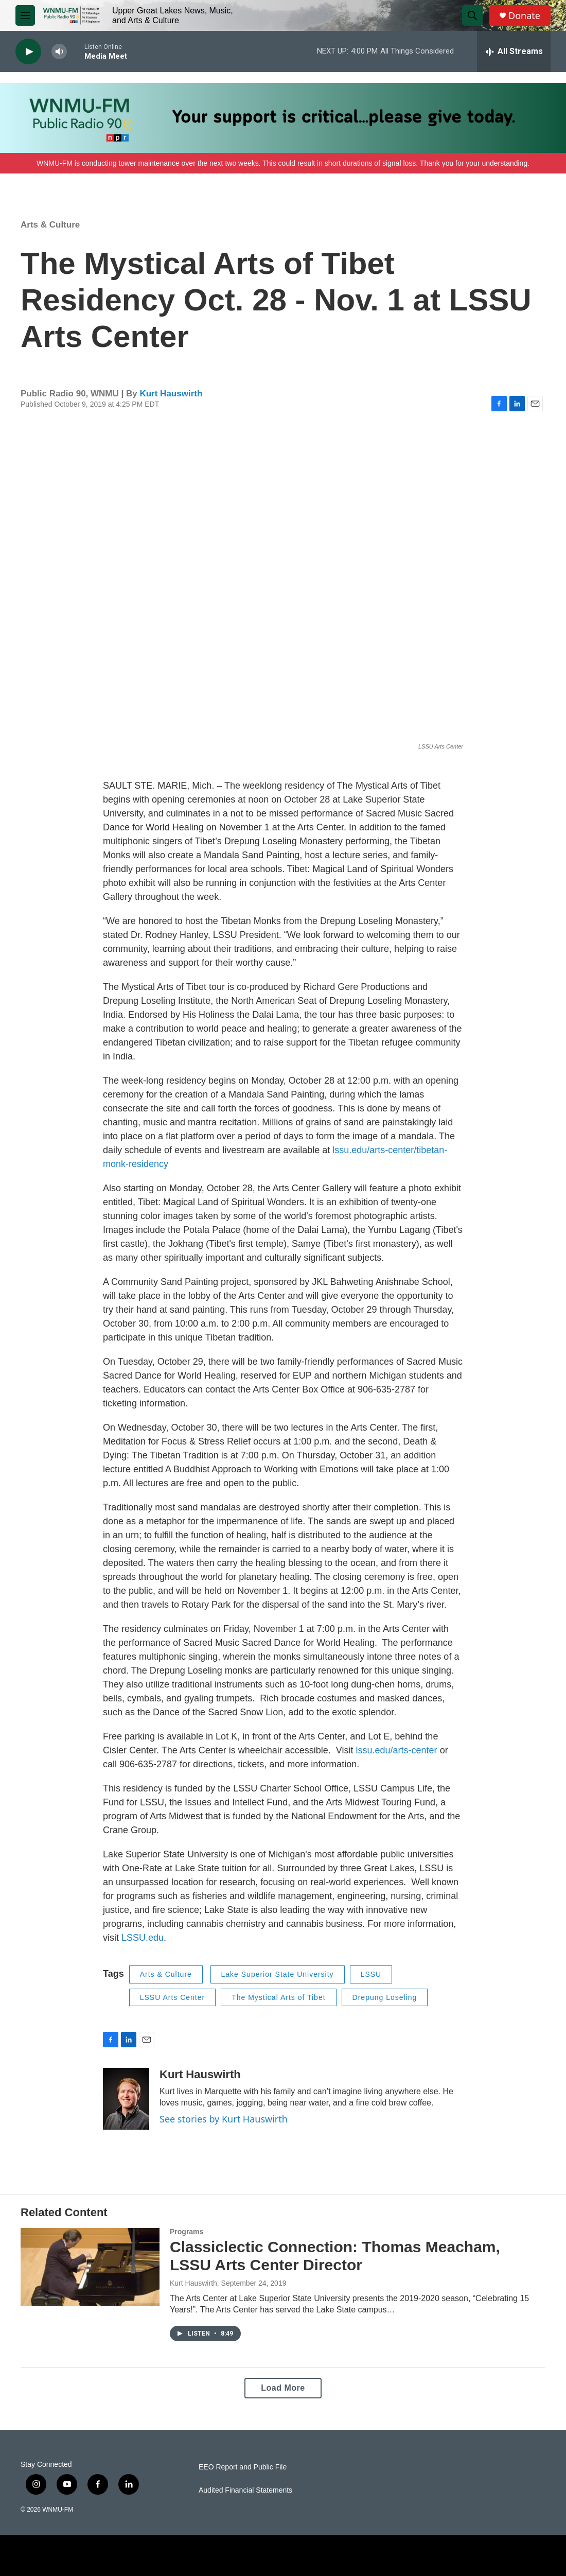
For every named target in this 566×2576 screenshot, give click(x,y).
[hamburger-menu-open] (25, 15)
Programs (186, 2231)
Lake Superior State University (277, 1974)
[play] (28, 52)
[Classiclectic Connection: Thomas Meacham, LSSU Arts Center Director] (90, 2266)
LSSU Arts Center (172, 1997)
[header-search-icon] (472, 15)
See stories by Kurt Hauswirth (224, 2119)
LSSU (371, 1974)
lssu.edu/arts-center (396, 1750)
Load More (283, 2387)
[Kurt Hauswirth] (126, 2099)
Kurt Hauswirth (170, 393)
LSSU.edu (142, 1938)
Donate (524, 15)
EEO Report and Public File (243, 2467)
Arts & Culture (50, 225)
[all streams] (514, 51)
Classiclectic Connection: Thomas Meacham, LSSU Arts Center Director (335, 2255)
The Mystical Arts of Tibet (278, 1997)
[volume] (59, 51)
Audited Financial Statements (245, 2490)
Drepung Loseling (384, 1997)
